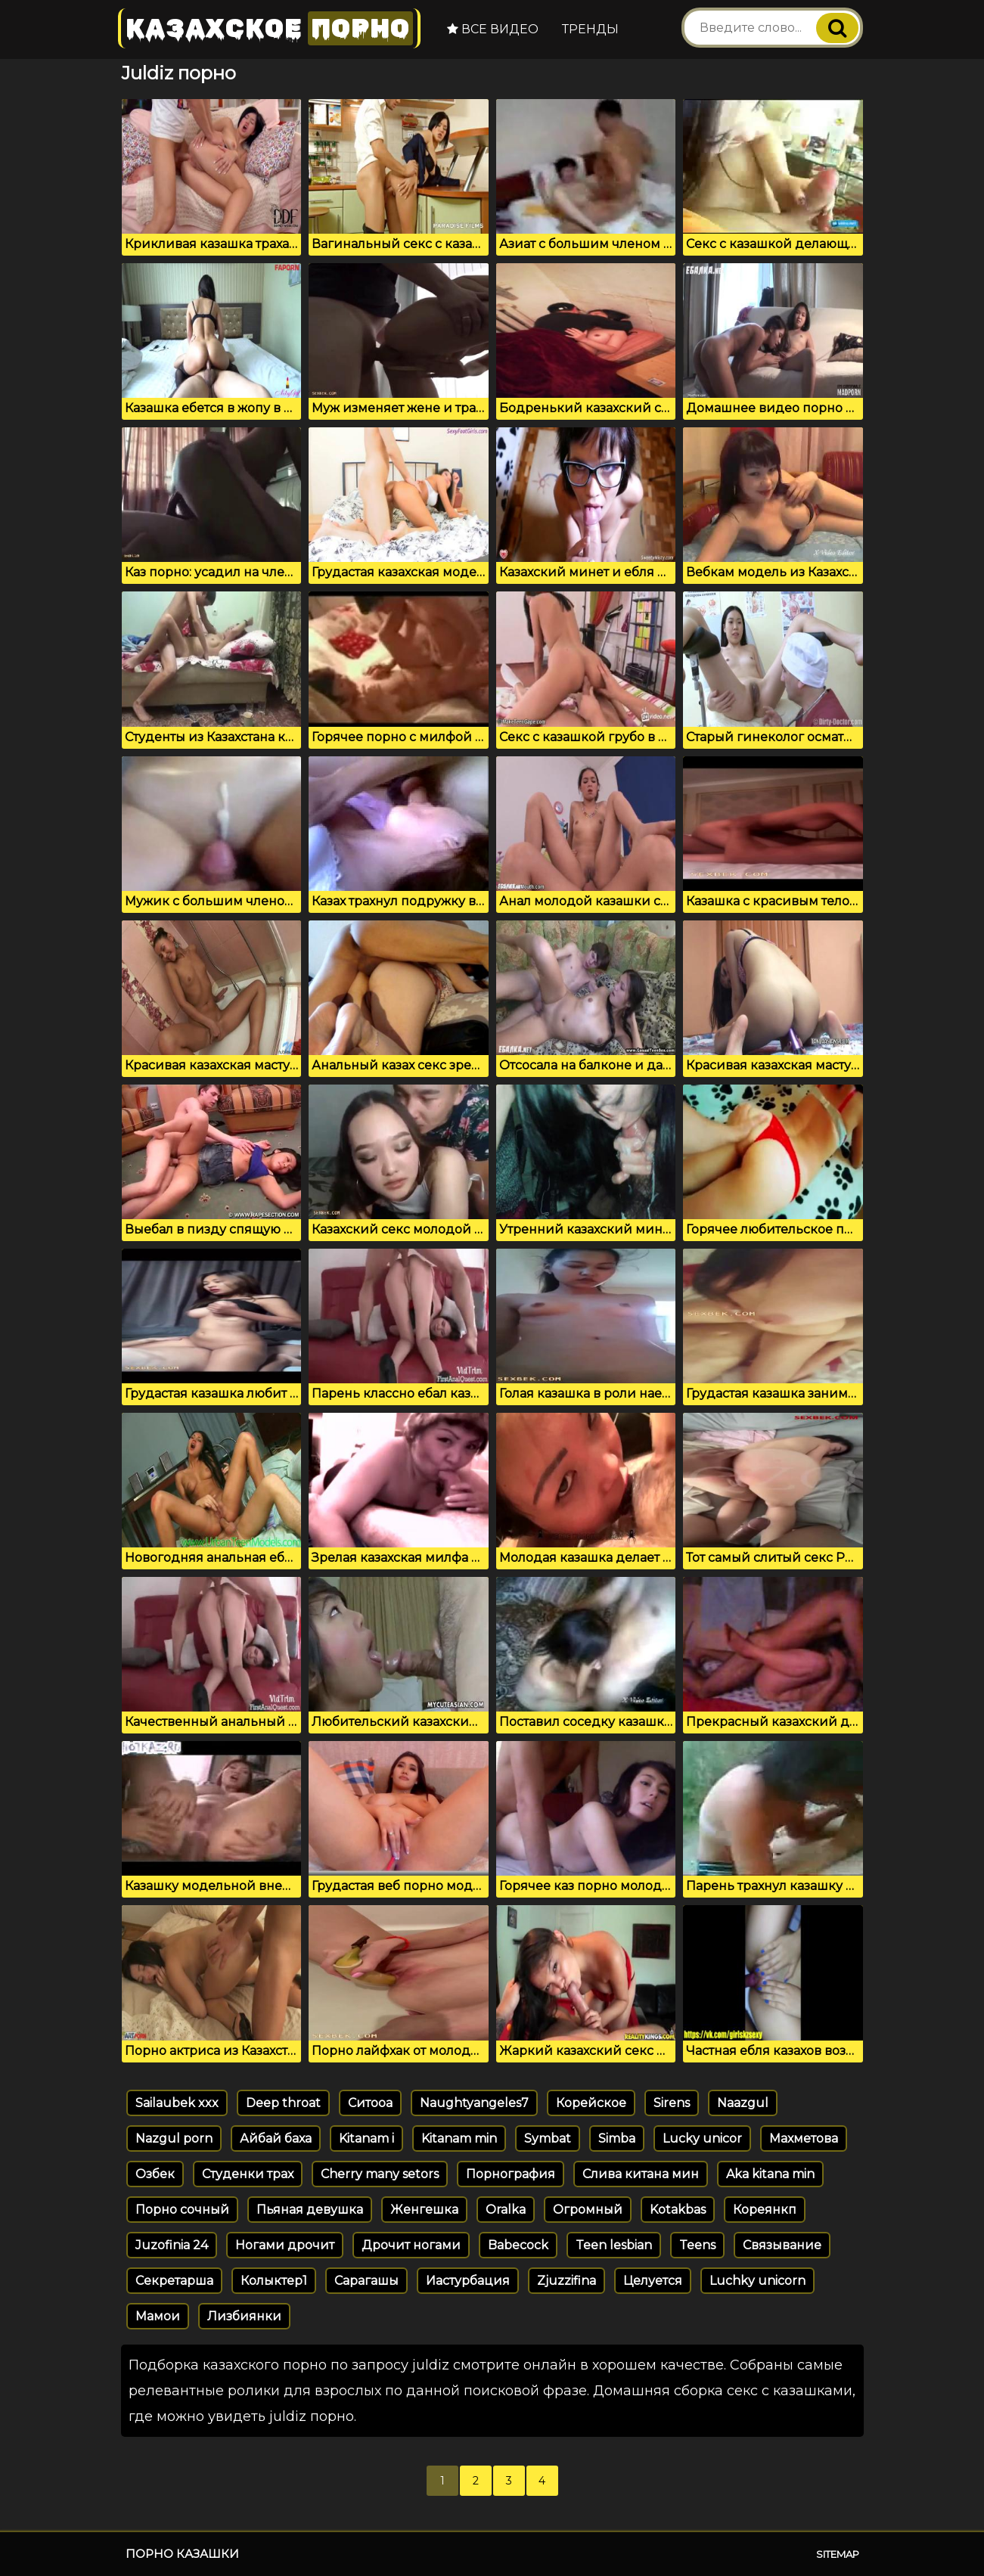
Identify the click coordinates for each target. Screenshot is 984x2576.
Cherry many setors (380, 2174)
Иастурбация (468, 2280)
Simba (616, 2138)
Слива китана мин (640, 2174)
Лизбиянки (244, 2316)
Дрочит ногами (411, 2245)
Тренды (590, 29)
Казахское (269, 28)
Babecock (518, 2245)
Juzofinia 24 (171, 2245)
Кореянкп (764, 2209)
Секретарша (174, 2280)
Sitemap (837, 2554)
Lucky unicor (702, 2138)
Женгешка (424, 2209)
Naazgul (742, 2103)
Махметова (803, 2138)
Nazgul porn (174, 2138)
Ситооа (370, 2103)
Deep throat (283, 2103)
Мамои (157, 2316)
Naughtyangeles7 (474, 2103)
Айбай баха (276, 2138)
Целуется (652, 2280)
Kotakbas (678, 2209)
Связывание (782, 2245)
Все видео (493, 29)
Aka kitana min (770, 2174)
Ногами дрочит (284, 2245)
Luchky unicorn (757, 2280)
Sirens (671, 2103)
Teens (697, 2245)
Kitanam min (459, 2138)
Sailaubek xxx (177, 2103)
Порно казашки (182, 2554)
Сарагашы (366, 2280)
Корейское (591, 2103)
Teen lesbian (614, 2245)
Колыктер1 (274, 2280)
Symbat (547, 2138)
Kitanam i (366, 2138)
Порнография (510, 2174)
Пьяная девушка (309, 2209)
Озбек (155, 2174)
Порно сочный (182, 2209)
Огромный (587, 2209)
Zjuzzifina (566, 2280)
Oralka (506, 2209)
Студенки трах (247, 2174)
